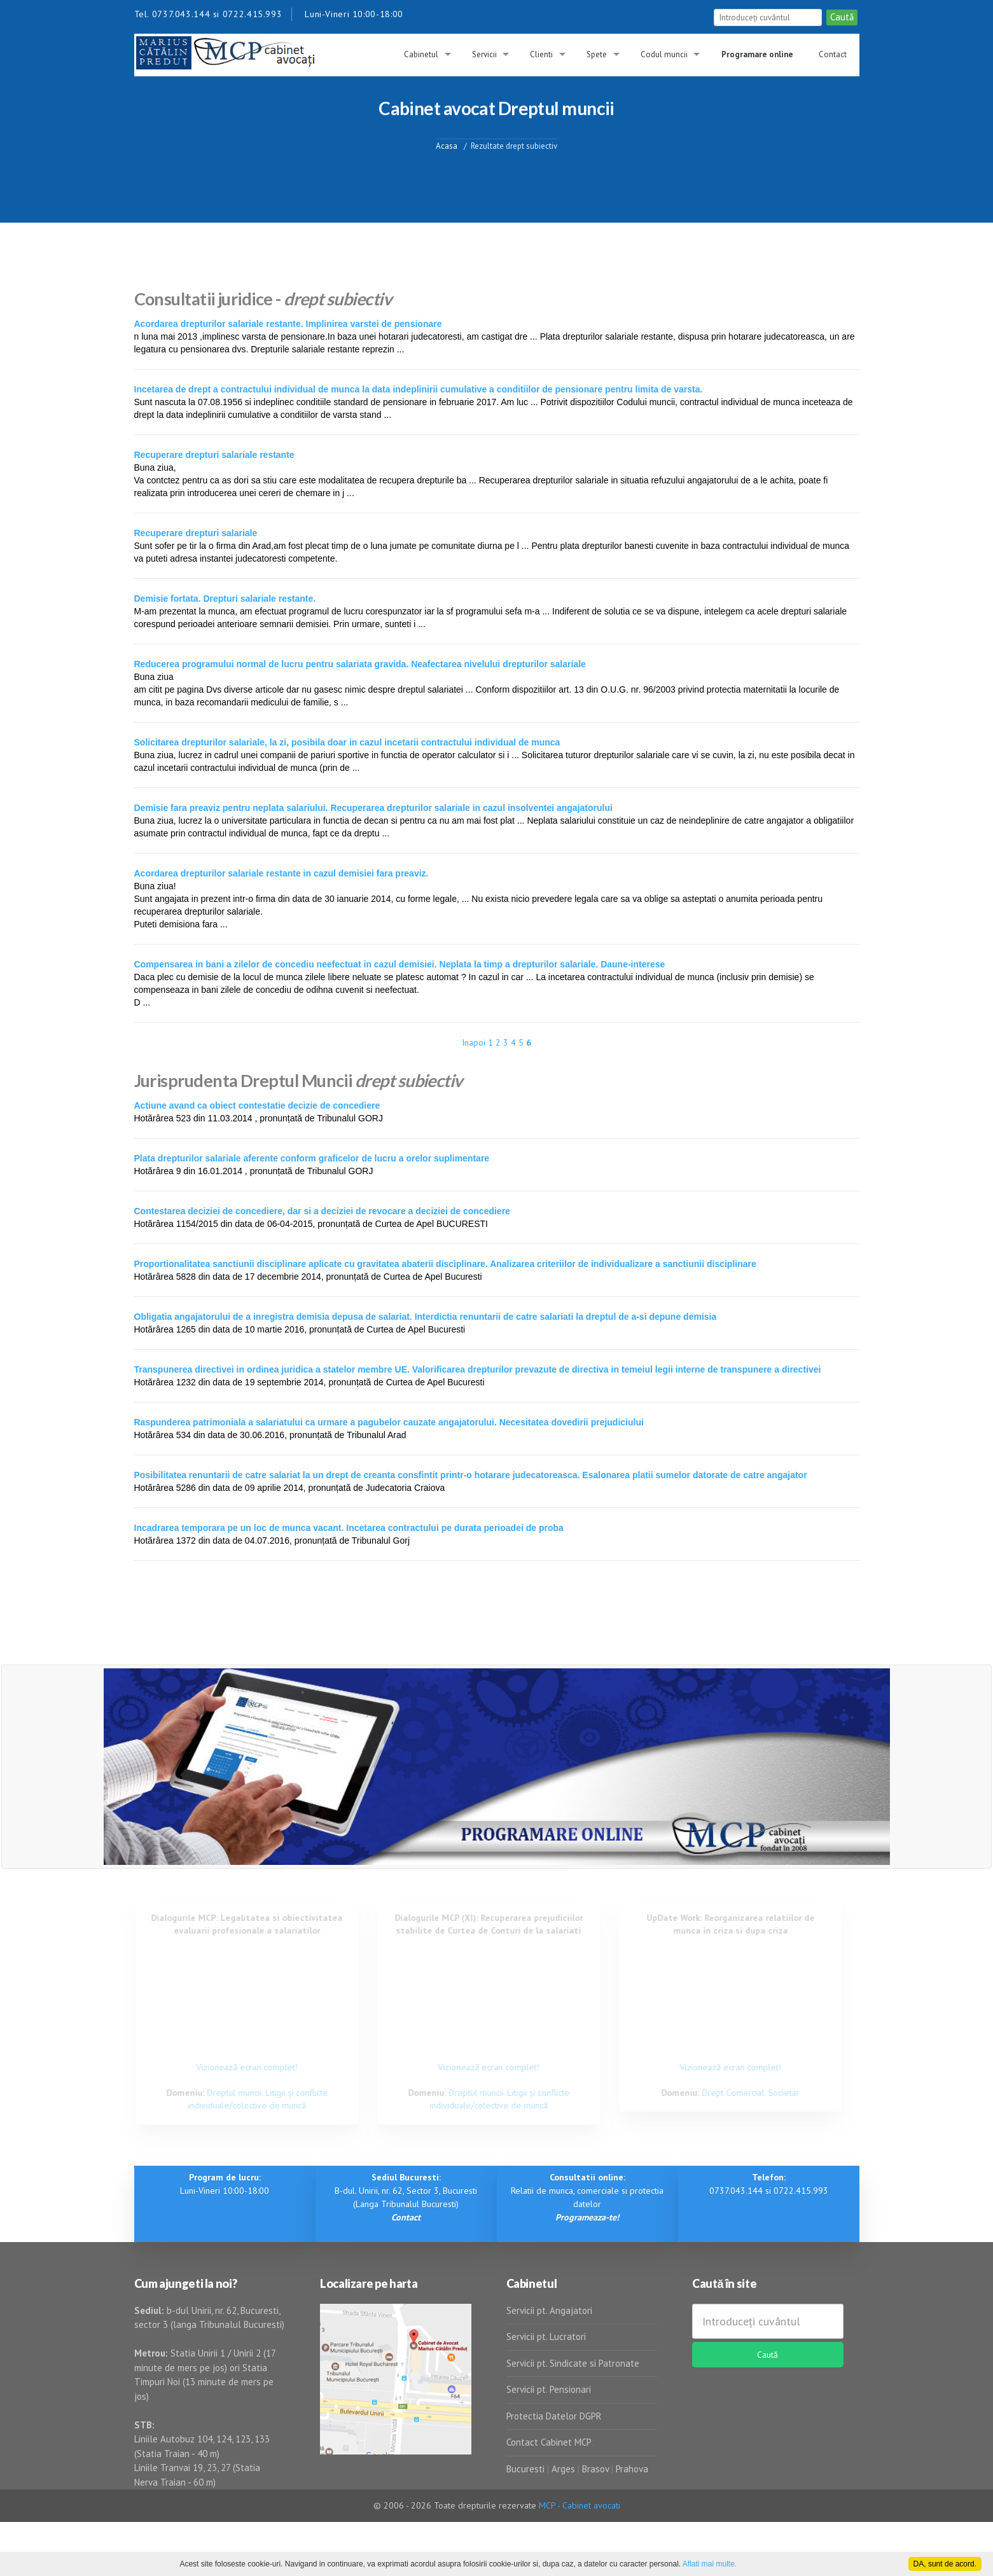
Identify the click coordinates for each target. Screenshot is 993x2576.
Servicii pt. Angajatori (549, 2310)
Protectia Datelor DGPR (554, 2416)
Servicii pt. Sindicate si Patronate (572, 2363)
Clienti (541, 54)
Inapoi (473, 1042)
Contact (833, 54)
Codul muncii (664, 54)
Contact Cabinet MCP (549, 2442)
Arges (563, 2469)
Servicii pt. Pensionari (548, 2389)
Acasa (446, 145)
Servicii (484, 54)
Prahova (632, 2469)
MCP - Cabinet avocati (579, 2505)
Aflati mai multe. (710, 2563)
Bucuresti (526, 2469)
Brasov (595, 2469)
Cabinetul (421, 54)
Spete (597, 54)
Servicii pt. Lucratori (546, 2336)
